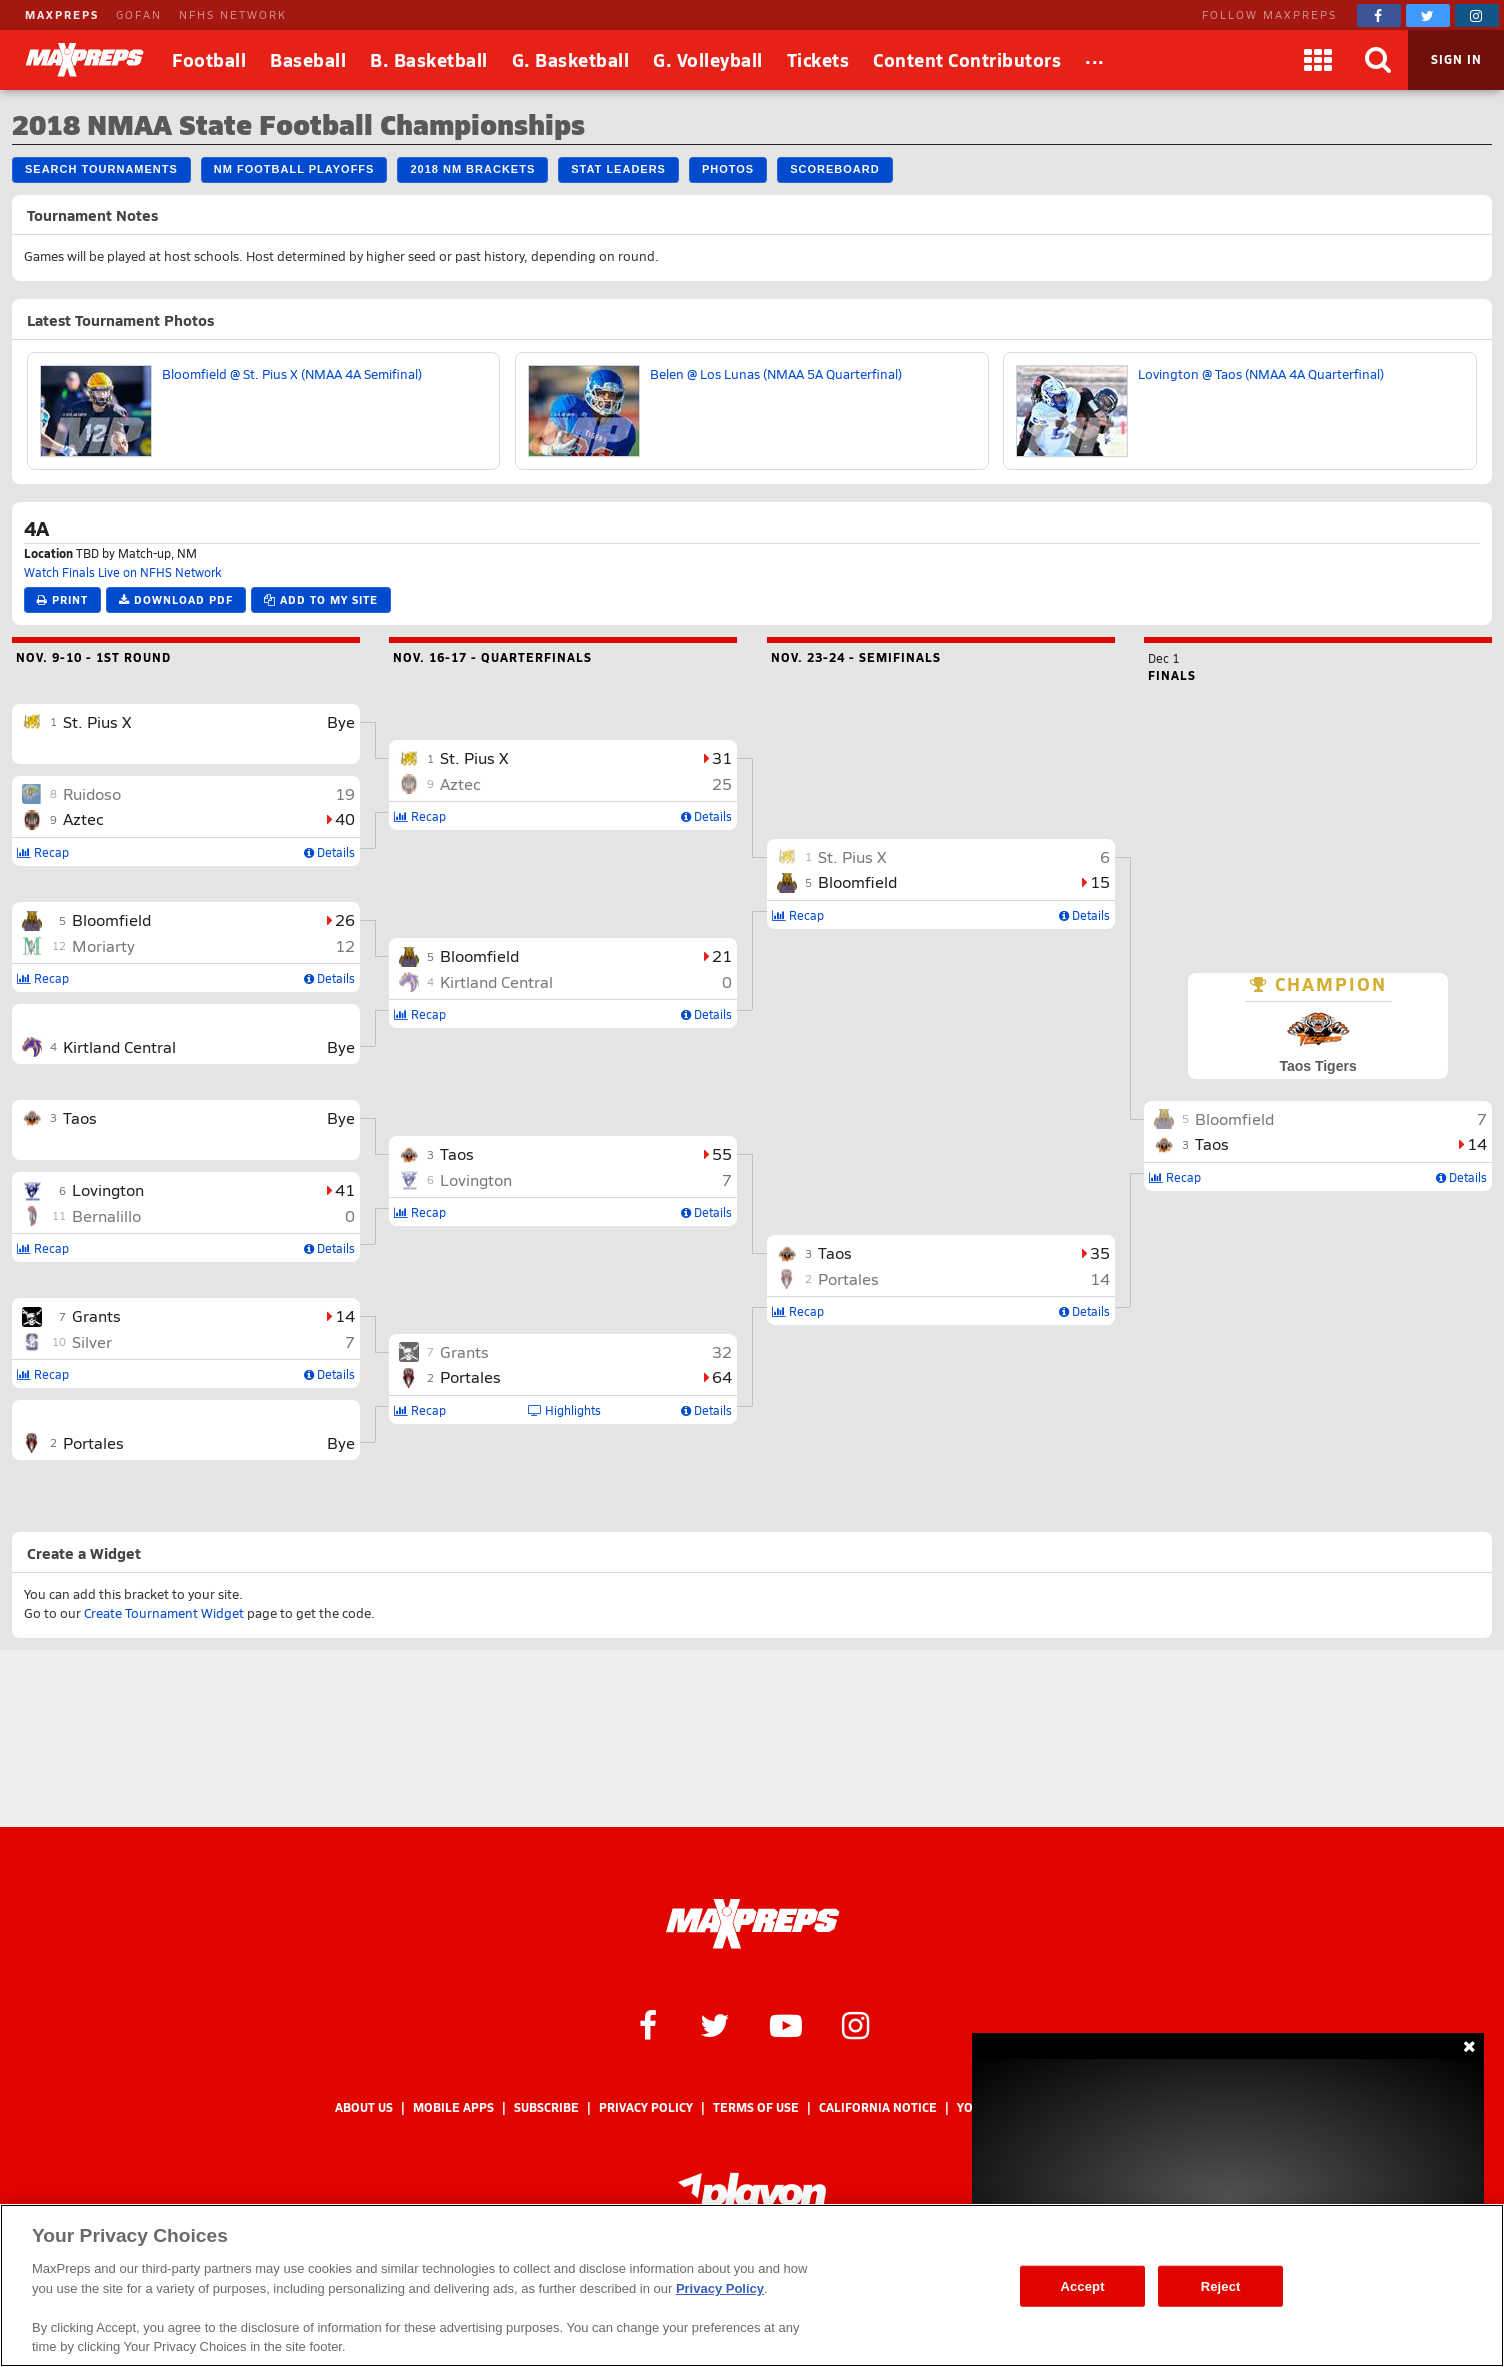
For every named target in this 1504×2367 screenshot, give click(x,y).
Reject (1221, 2285)
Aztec (83, 818)
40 (345, 818)
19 (345, 793)
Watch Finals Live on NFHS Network (122, 572)
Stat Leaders (618, 169)
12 (345, 945)
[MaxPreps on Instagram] (1477, 15)
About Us (364, 2107)
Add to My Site (321, 599)
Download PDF (176, 599)
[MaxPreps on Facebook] (1379, 15)
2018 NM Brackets (472, 169)
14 (345, 1315)
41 (345, 1189)
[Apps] (1318, 60)
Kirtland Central (119, 1046)
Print (62, 599)
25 (722, 783)
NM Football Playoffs (294, 169)
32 (722, 1351)
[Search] (1378, 60)
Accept (1082, 2285)
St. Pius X (97, 721)
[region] (752, 2285)
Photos (728, 169)
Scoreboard (834, 169)
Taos (80, 1117)
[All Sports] (1095, 60)
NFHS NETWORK (233, 14)
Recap (43, 852)
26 (345, 919)
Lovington (108, 1189)
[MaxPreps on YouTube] (786, 2024)
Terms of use (756, 2107)
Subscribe (546, 2107)
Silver (92, 1341)
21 (722, 955)
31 (722, 757)
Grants (96, 1315)
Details (329, 852)
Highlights (564, 1410)
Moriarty (103, 945)
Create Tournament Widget (164, 1613)
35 (1100, 1252)
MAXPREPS (62, 14)
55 (722, 1153)
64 (722, 1376)
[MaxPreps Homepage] (752, 1924)
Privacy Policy (646, 2107)
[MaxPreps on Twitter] (1428, 15)
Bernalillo (106, 1215)
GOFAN (139, 14)
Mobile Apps (453, 2107)
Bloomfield (111, 919)
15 (1100, 881)
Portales (93, 1442)
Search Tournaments (101, 169)
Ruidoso (92, 793)
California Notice (878, 2107)
